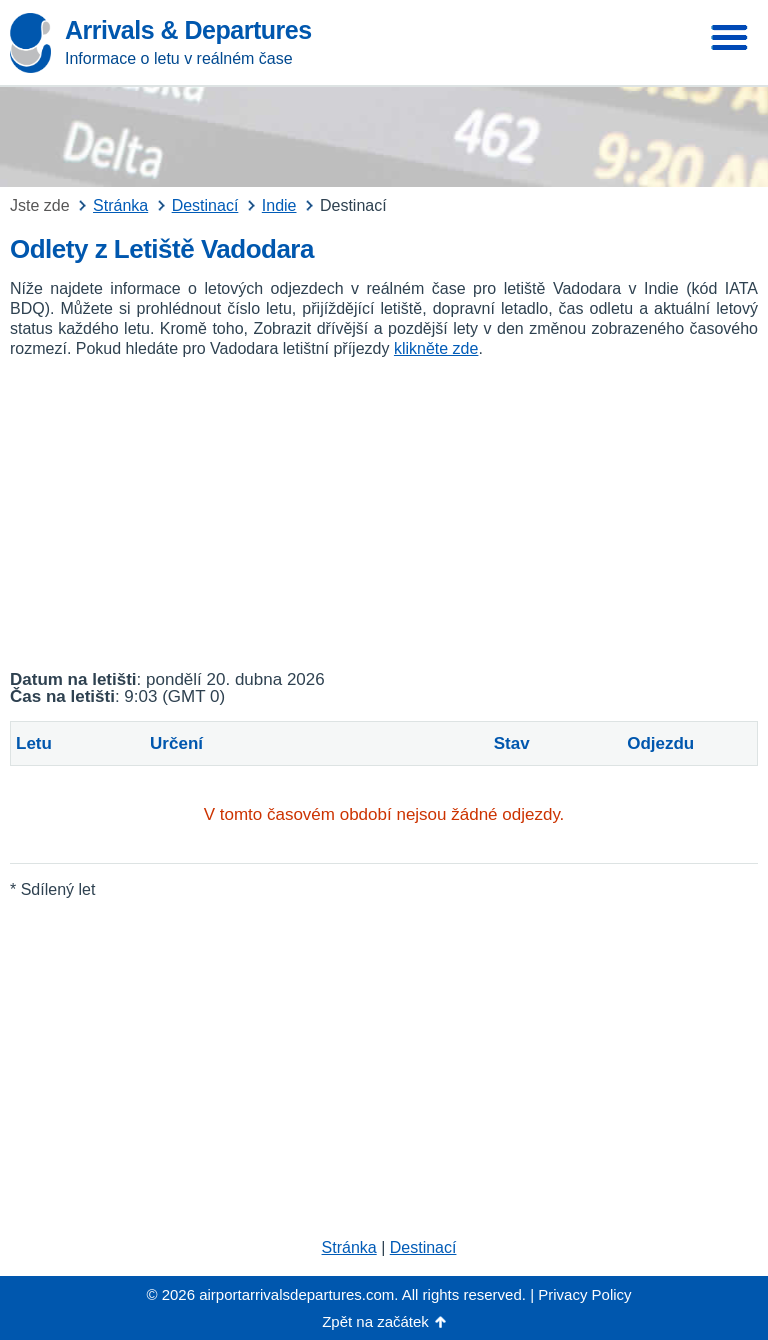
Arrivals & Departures (188, 30)
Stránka (349, 1247)
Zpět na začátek (375, 1321)
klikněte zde (436, 348)
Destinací (423, 1247)
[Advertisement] (384, 515)
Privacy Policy (584, 1294)
